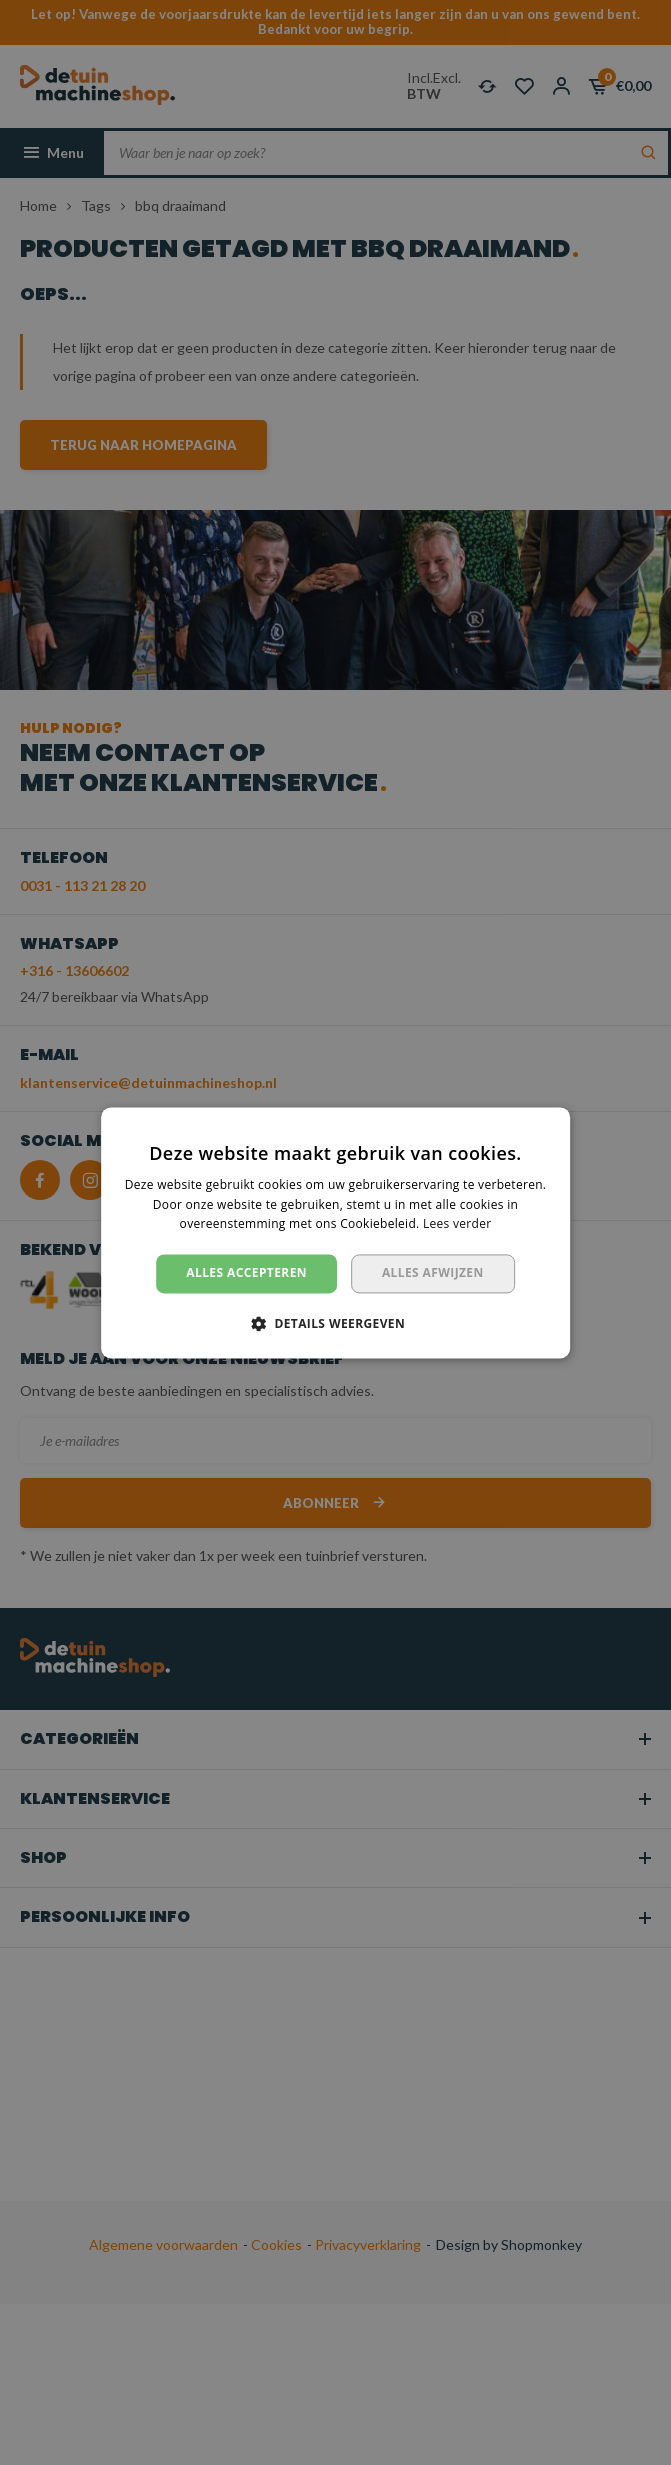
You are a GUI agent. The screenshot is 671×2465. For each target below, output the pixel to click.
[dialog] (335, 1232)
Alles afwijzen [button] (433, 1273)
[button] (335, 1323)
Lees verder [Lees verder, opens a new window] (457, 1224)
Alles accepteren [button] (246, 1273)
